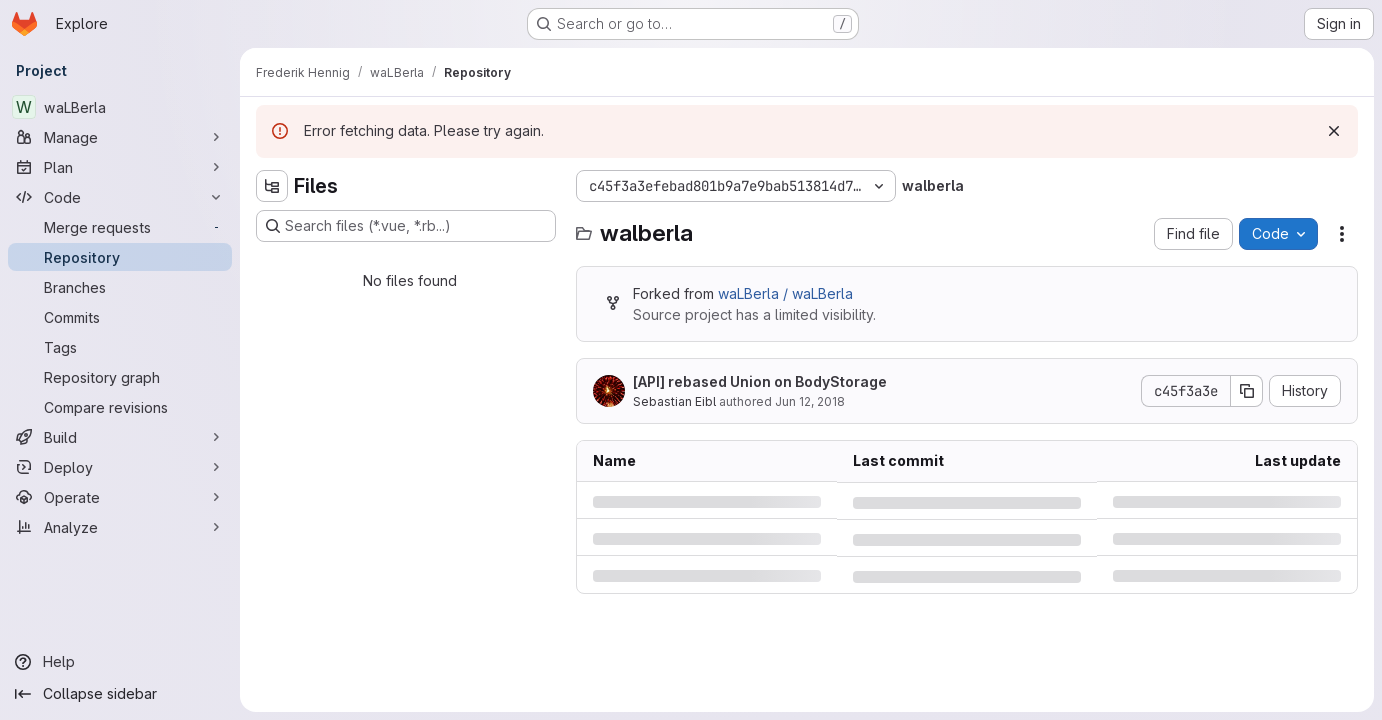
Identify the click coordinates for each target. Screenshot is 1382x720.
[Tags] (120, 347)
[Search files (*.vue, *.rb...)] (406, 226)
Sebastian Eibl (674, 401)
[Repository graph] (120, 377)
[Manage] (120, 137)
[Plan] (120, 167)
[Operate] (120, 497)
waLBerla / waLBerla (785, 293)
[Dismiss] (1334, 131)
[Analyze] (120, 527)
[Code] (120, 197)
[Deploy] (120, 467)
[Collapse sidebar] (120, 694)
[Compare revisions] (120, 407)
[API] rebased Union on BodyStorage (760, 381)
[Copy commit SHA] (1247, 391)
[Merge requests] (120, 227)
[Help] (120, 662)
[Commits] (120, 317)
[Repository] (120, 257)
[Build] (120, 437)
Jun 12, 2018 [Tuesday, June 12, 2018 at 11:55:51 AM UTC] (810, 401)
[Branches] (120, 287)
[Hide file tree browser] (272, 186)
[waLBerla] (120, 107)
